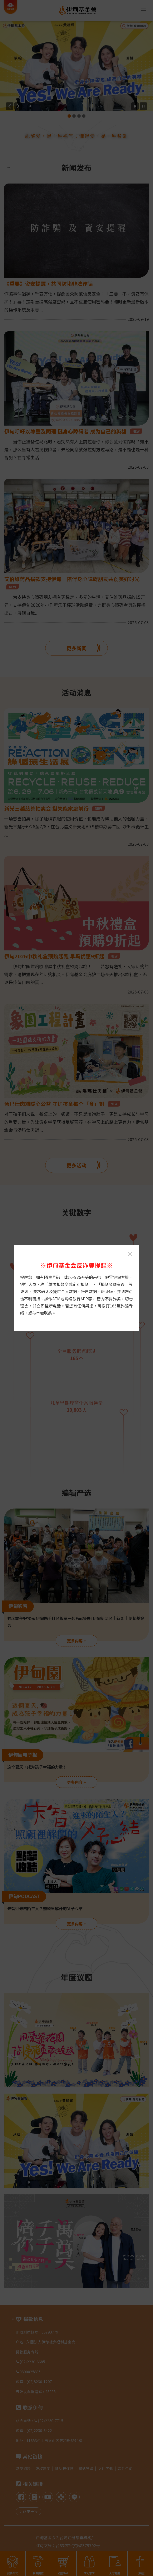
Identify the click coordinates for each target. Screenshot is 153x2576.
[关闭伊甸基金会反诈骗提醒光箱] (130, 1254)
